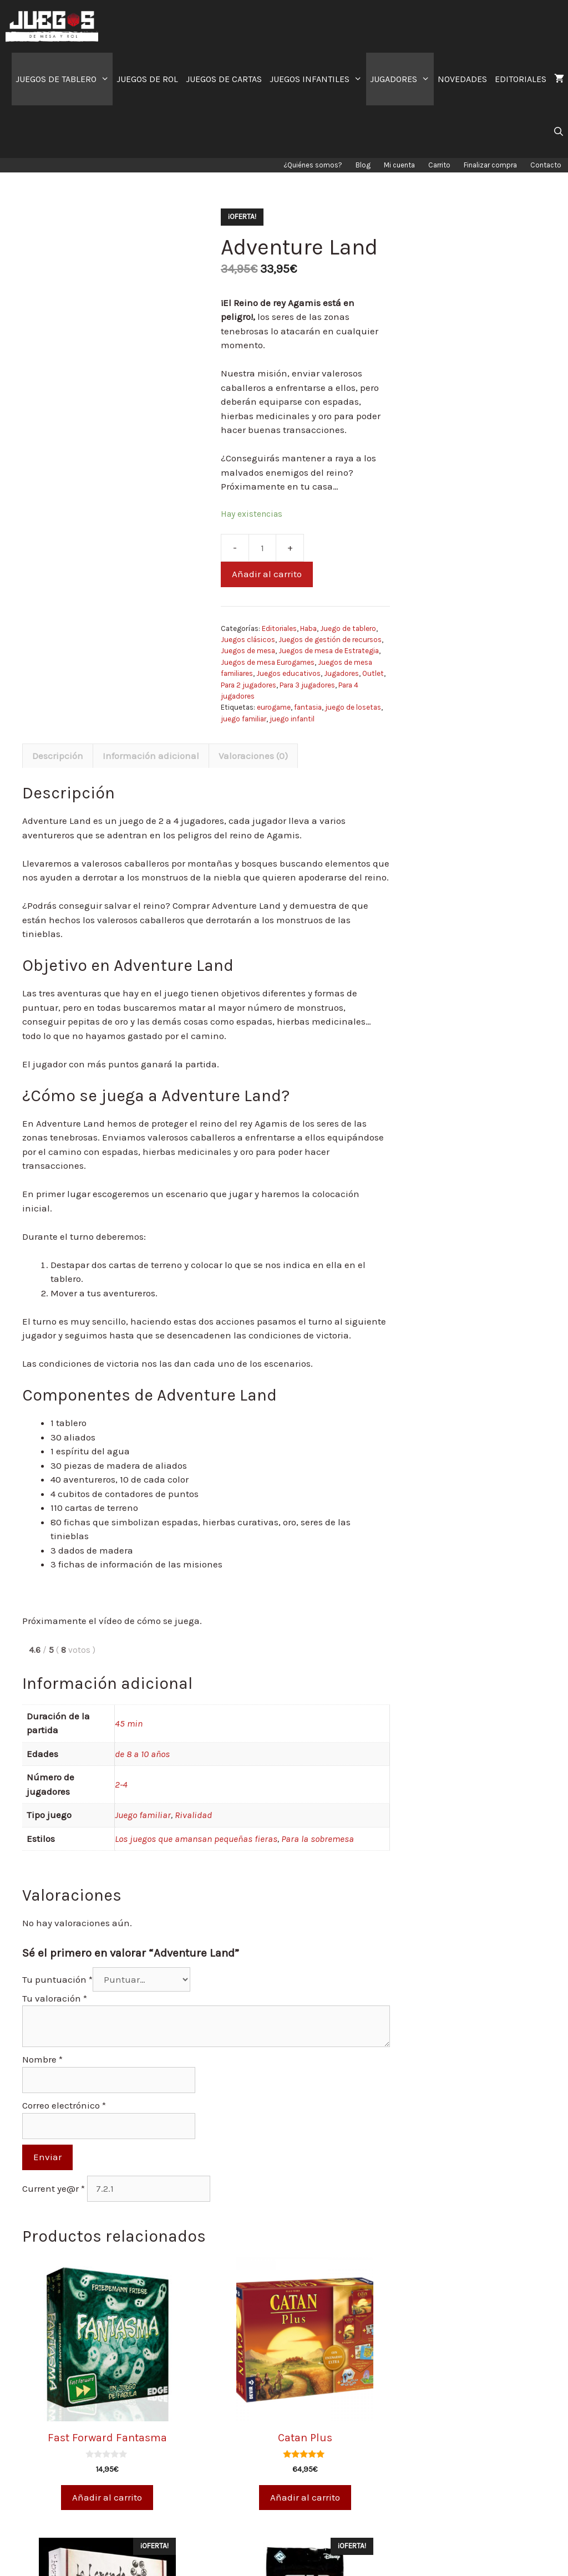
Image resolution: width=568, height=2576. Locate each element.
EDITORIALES (520, 79)
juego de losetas (353, 707)
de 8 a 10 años (142, 1753)
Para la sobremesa (317, 1838)
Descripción (57, 755)
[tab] (57, 756)
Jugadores (341, 673)
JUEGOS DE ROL (147, 79)
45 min (129, 1723)
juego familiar (243, 719)
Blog (363, 165)
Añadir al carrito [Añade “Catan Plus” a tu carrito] (305, 2497)
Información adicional (151, 755)
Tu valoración (54, 1998)
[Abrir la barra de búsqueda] (558, 131)
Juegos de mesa (248, 650)
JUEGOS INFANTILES (318, 79)
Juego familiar (143, 1814)
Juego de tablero (348, 628)
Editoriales (279, 628)
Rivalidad (193, 1814)
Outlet (373, 673)
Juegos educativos (288, 673)
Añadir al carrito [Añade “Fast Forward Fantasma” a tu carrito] (107, 2497)
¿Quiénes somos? (312, 165)
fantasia (308, 707)
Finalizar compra (490, 165)
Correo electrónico (64, 2105)
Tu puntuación (57, 1979)
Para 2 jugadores (248, 685)
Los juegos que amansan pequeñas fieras (196, 1838)
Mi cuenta (399, 165)
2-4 (121, 1784)
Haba (308, 628)
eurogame (274, 707)
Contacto (545, 165)
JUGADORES (402, 79)
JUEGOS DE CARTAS (224, 79)
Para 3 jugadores (307, 685)
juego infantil (292, 719)
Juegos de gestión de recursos (330, 639)
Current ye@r (53, 2188)
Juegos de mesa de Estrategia (328, 650)
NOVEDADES (462, 79)
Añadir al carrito (267, 573)
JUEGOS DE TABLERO (64, 79)
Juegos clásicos (248, 639)
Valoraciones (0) (253, 755)
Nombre (42, 2059)
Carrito (439, 165)
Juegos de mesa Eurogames (268, 662)
